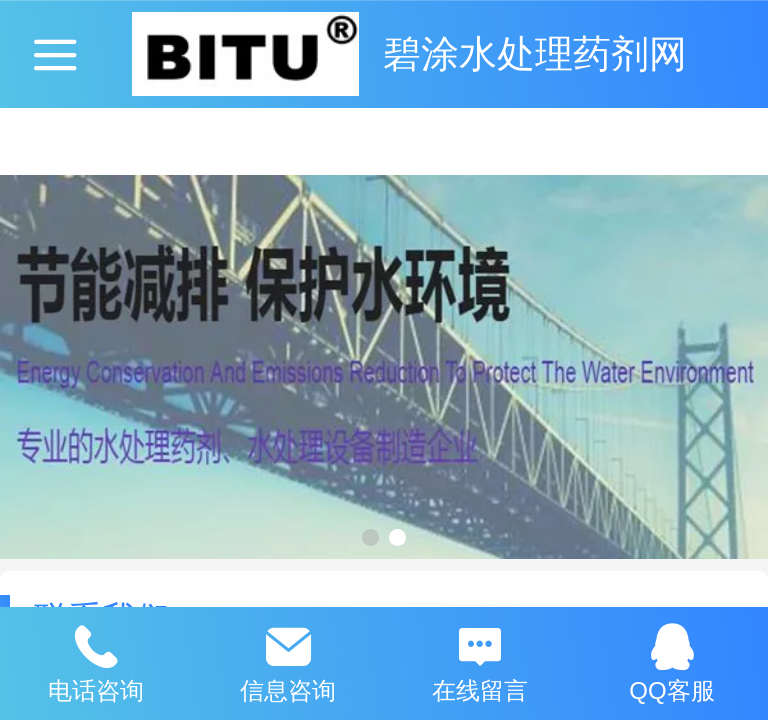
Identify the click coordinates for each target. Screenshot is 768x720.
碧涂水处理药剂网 (535, 53)
